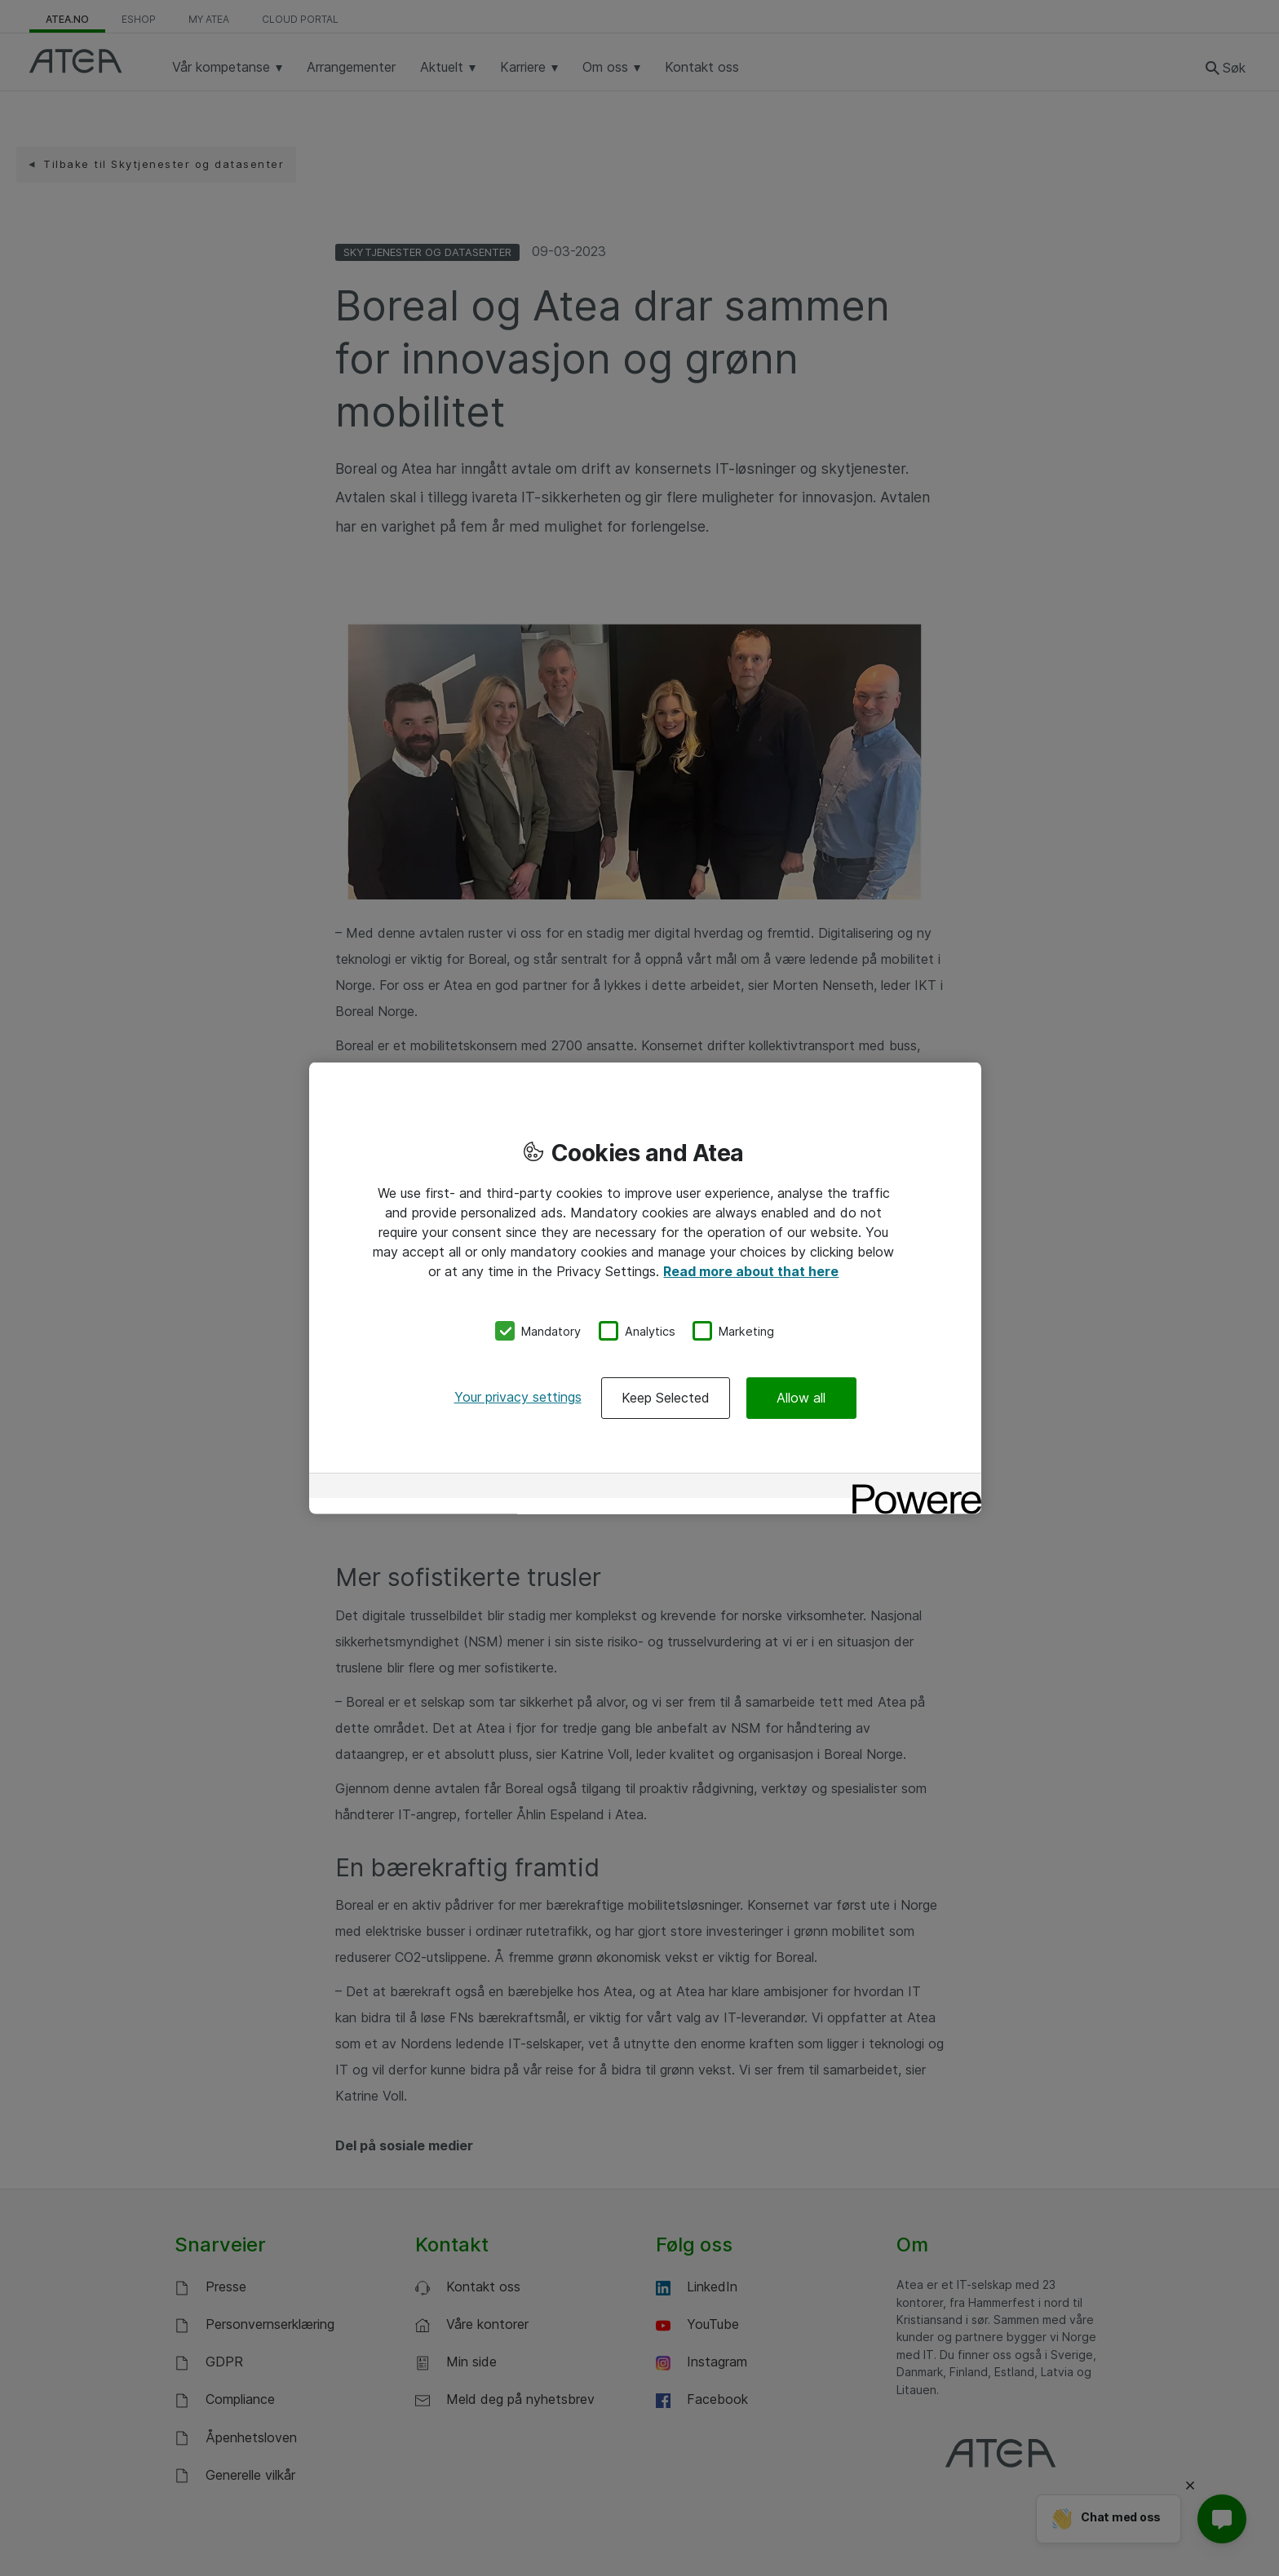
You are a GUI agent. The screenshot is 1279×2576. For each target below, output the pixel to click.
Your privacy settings (518, 1397)
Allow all (801, 1398)
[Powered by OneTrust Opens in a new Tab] (911, 1488)
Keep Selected (666, 1398)
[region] (645, 1288)
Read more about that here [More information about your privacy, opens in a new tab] (751, 1270)
